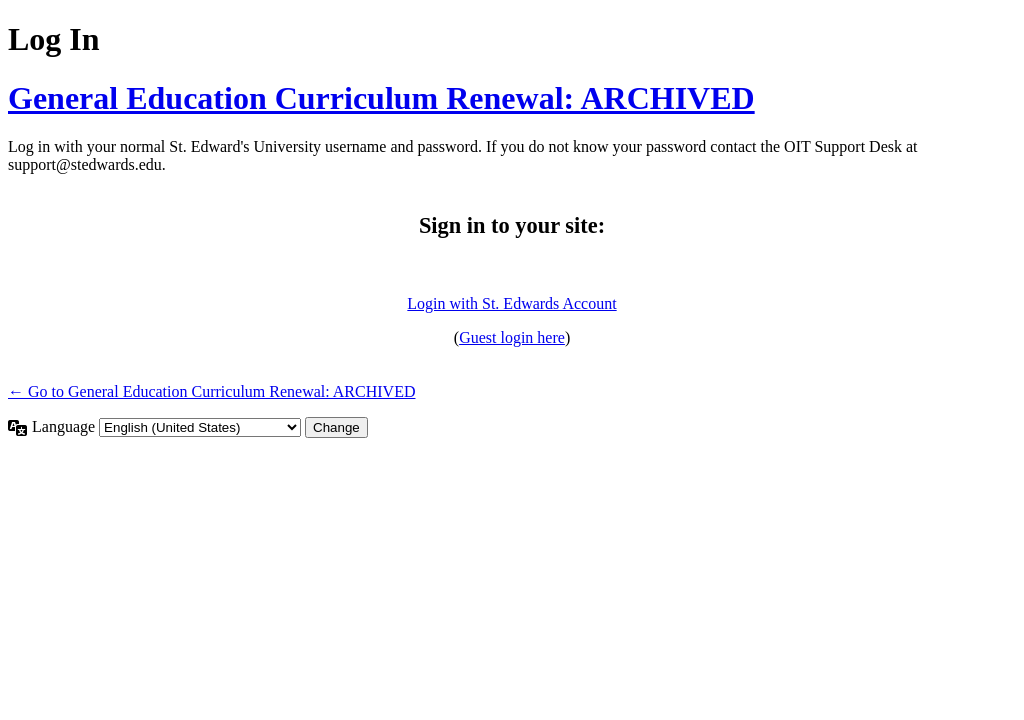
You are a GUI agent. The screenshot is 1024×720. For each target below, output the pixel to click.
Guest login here (512, 337)
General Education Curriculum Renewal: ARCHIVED (381, 98)
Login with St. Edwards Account (511, 303)
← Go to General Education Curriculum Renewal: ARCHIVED (211, 391)
